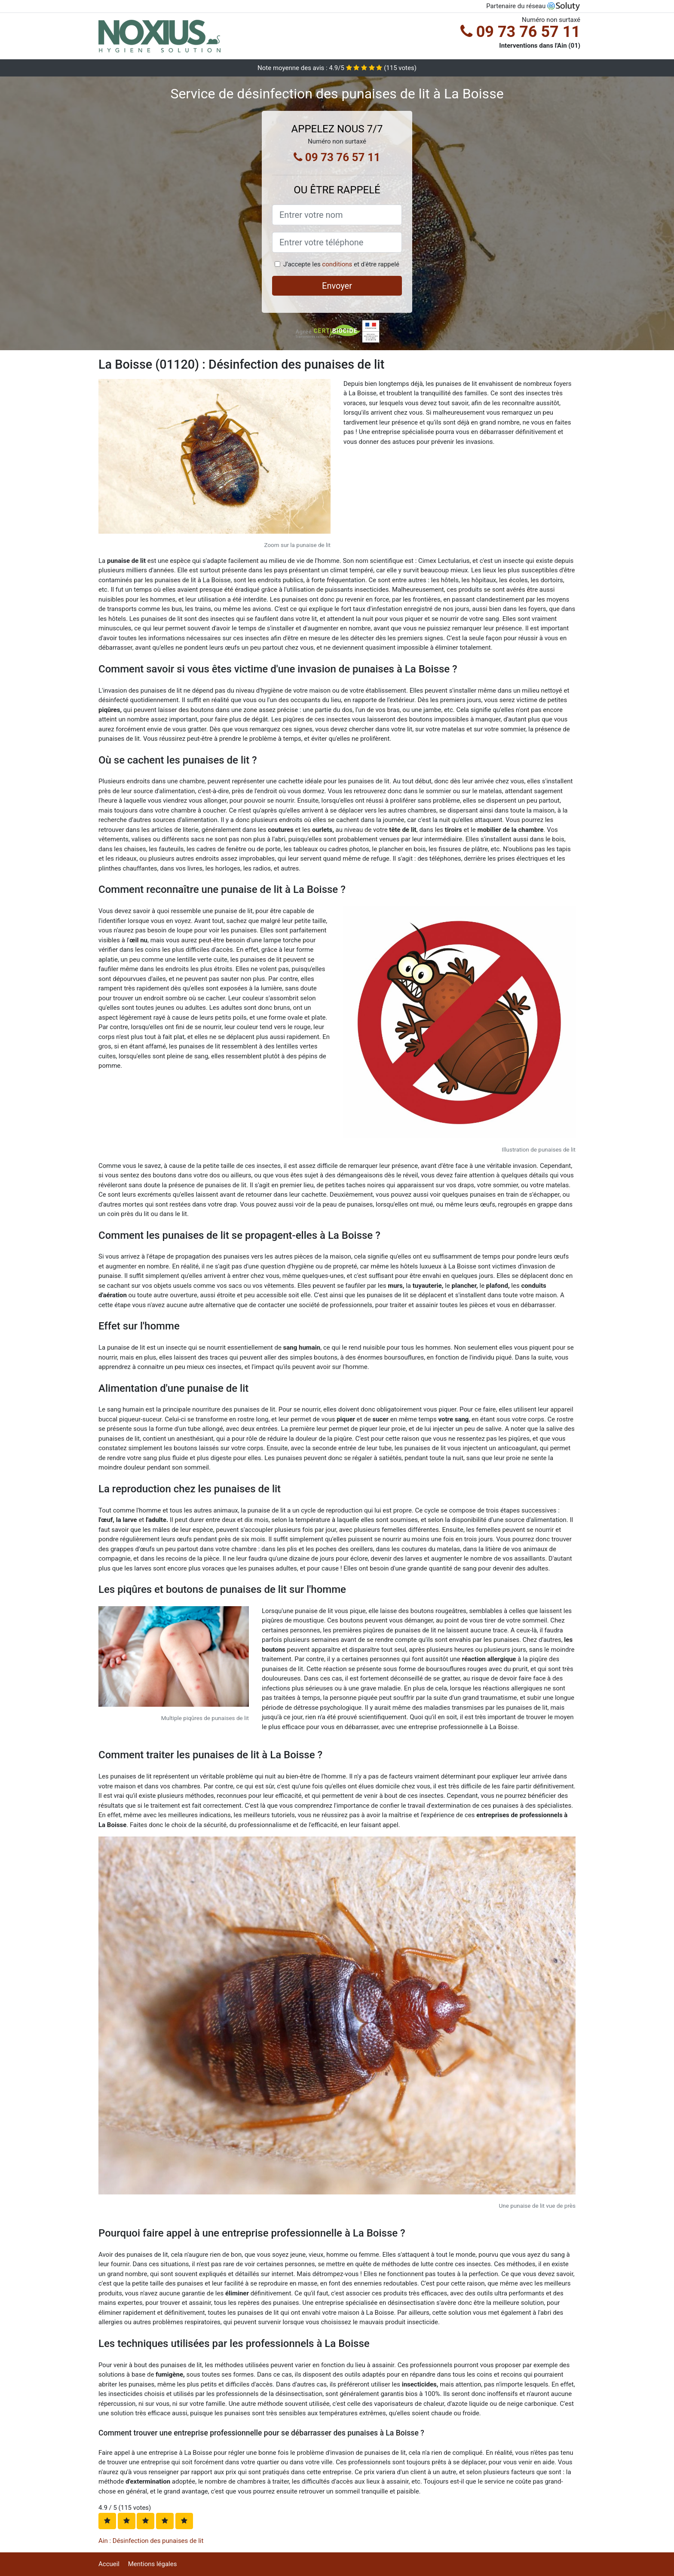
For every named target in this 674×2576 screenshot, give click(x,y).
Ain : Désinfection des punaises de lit (150, 2541)
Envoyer (337, 286)
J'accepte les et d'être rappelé (341, 264)
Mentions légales (152, 2564)
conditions (337, 264)
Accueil (108, 2564)
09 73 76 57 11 (520, 32)
